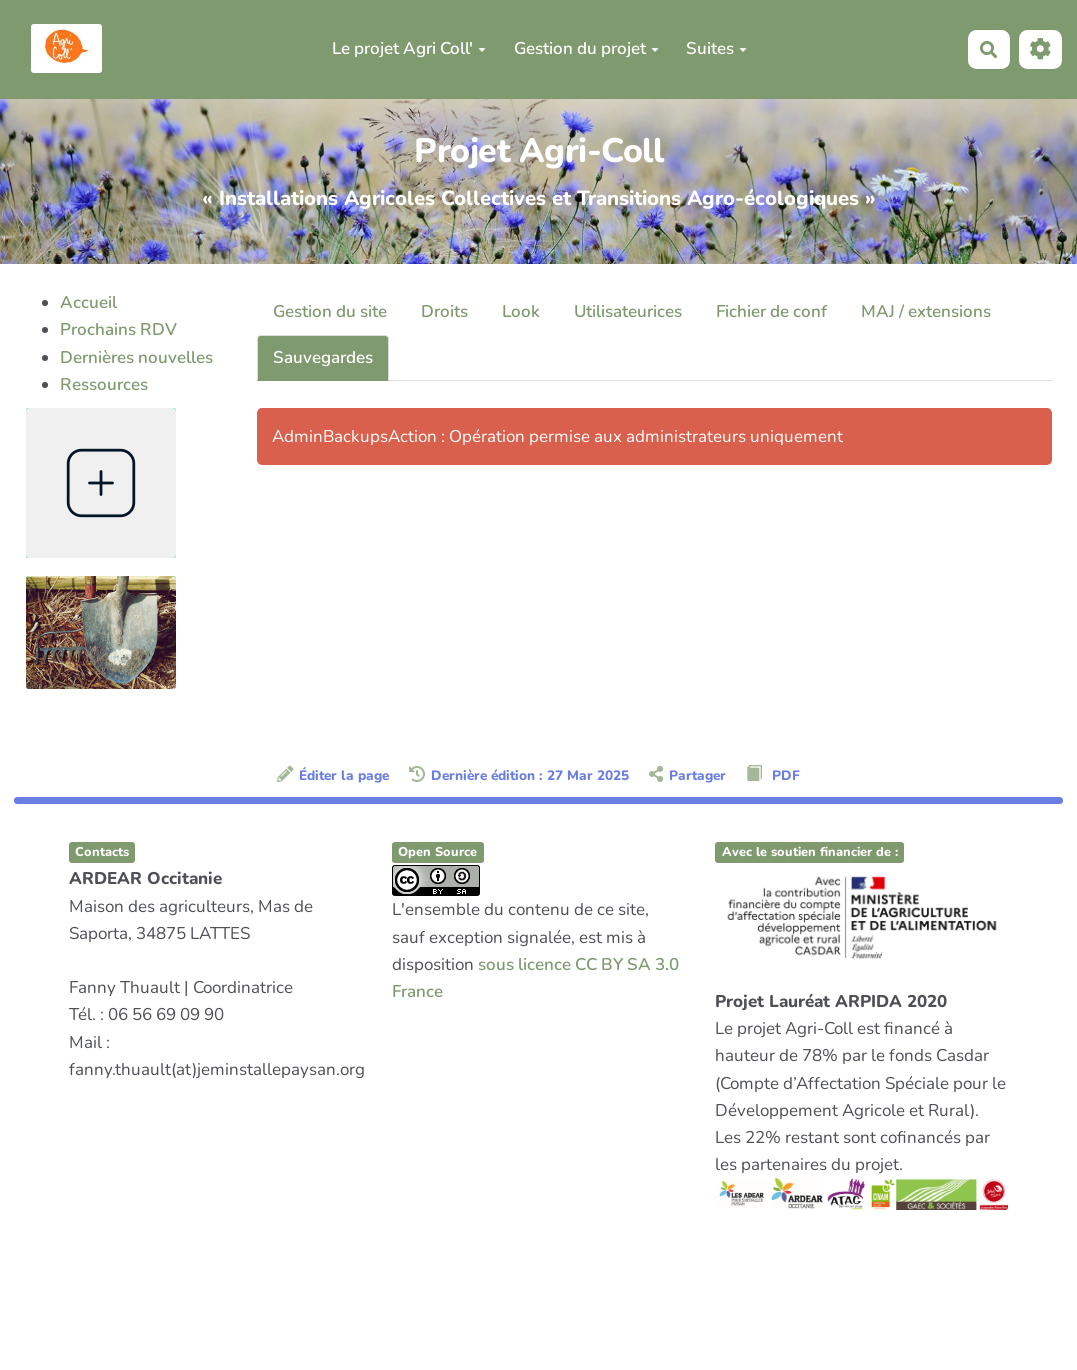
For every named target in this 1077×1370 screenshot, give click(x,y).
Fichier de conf (771, 311)
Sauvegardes (323, 357)
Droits (444, 311)
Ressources (104, 384)
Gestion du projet (586, 48)
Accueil (88, 302)
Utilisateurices (628, 311)
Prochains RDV (118, 329)
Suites (716, 48)
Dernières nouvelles (136, 357)
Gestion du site (330, 311)
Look (521, 311)
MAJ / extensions (926, 311)
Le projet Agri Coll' (409, 48)
